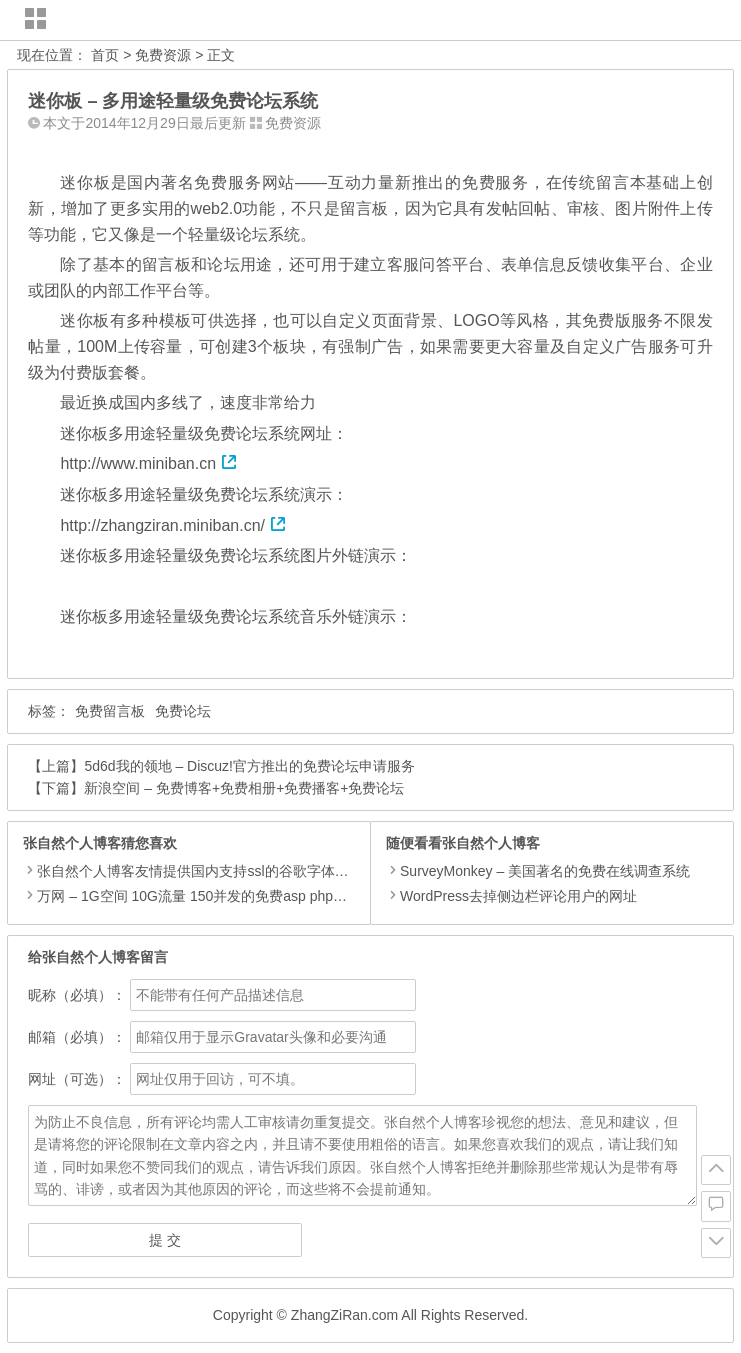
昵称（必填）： (77, 995)
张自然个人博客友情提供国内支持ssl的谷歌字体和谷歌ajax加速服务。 (254, 871)
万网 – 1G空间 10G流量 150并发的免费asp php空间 (199, 896)
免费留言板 (110, 711)
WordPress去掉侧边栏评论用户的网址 (511, 896)
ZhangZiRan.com (344, 1315)
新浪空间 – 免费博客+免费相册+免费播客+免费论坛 (244, 788)
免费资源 (163, 55)
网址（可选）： (77, 1079)
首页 (105, 55)
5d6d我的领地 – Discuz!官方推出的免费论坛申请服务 (249, 766)
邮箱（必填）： (77, 1037)
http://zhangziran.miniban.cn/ (173, 525)
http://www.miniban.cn (148, 463)
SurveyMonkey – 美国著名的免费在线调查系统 (538, 871)
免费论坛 (183, 711)
